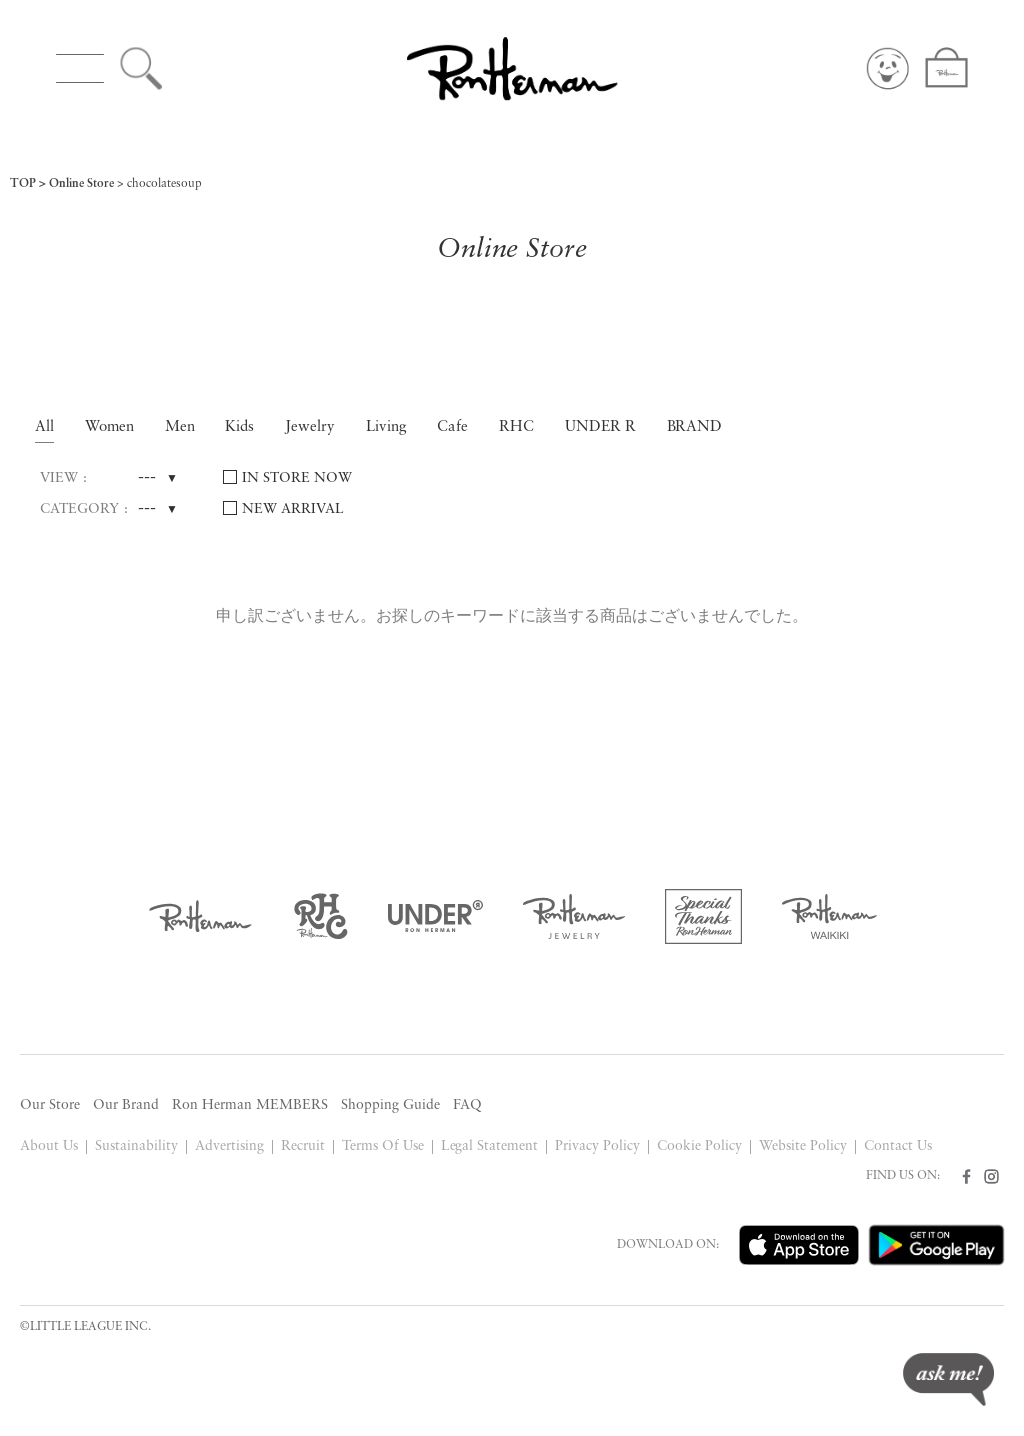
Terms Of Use (383, 1146)
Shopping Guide (390, 1105)
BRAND (695, 427)
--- (147, 478)
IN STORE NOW (297, 478)
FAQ (467, 1105)
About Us (49, 1146)
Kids (239, 427)
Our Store (50, 1105)
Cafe (452, 427)
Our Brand (126, 1105)
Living (386, 427)
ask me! (948, 1379)
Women (109, 427)
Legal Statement (490, 1146)
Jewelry (310, 427)
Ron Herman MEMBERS (250, 1105)
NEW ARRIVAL (293, 509)
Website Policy (803, 1146)
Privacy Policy (597, 1146)
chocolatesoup (164, 184)
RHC (516, 427)
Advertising (229, 1146)
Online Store (81, 184)
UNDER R (600, 427)
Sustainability (136, 1146)
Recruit (303, 1146)
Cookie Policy (699, 1146)
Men (180, 427)
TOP (23, 184)
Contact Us (898, 1146)
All (44, 427)
